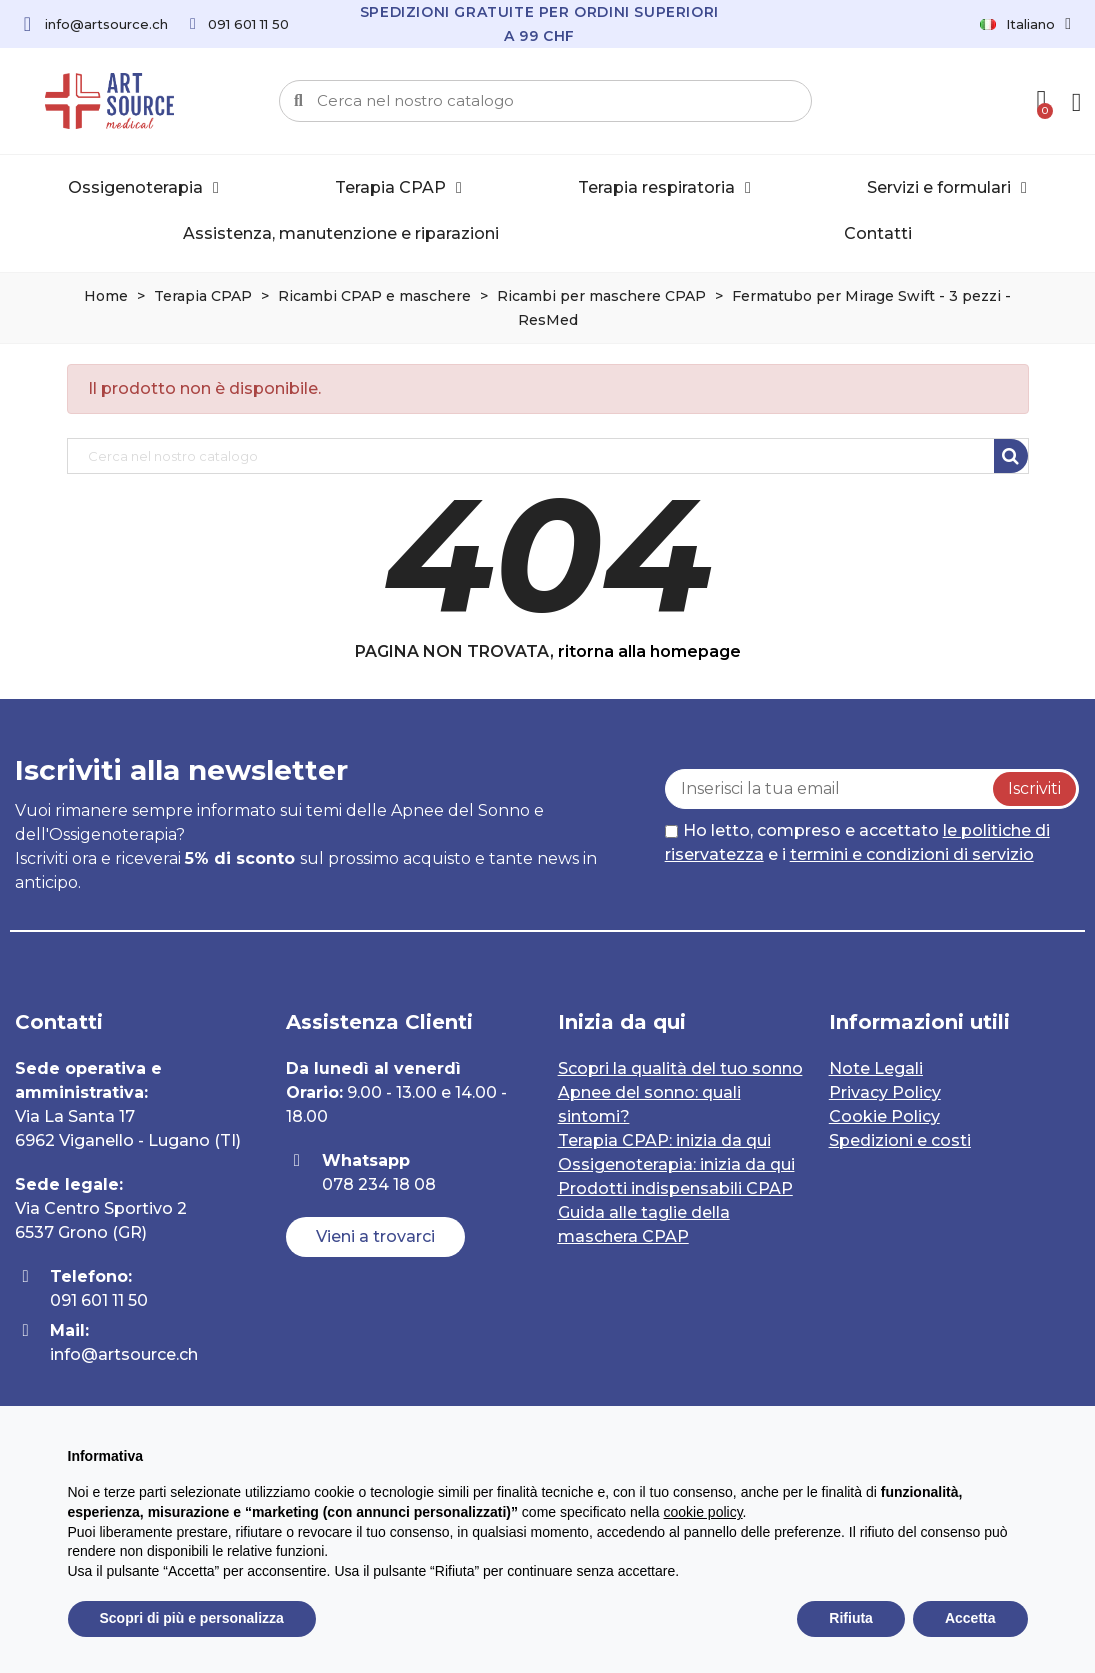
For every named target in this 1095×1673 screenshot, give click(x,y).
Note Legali (876, 1068)
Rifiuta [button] (851, 1618)
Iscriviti (1034, 788)
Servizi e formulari (947, 188)
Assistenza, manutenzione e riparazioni (341, 233)
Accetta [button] (970, 1618)
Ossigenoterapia (143, 188)
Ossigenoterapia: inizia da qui (676, 1164)
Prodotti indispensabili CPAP (675, 1188)
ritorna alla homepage (649, 651)
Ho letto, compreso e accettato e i (857, 842)
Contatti (878, 233)
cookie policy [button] (702, 1512)
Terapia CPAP (398, 188)
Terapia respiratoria (664, 188)
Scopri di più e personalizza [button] (192, 1618)
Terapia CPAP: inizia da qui (664, 1140)
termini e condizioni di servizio (912, 854)
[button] (375, 1237)
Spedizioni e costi (900, 1140)
